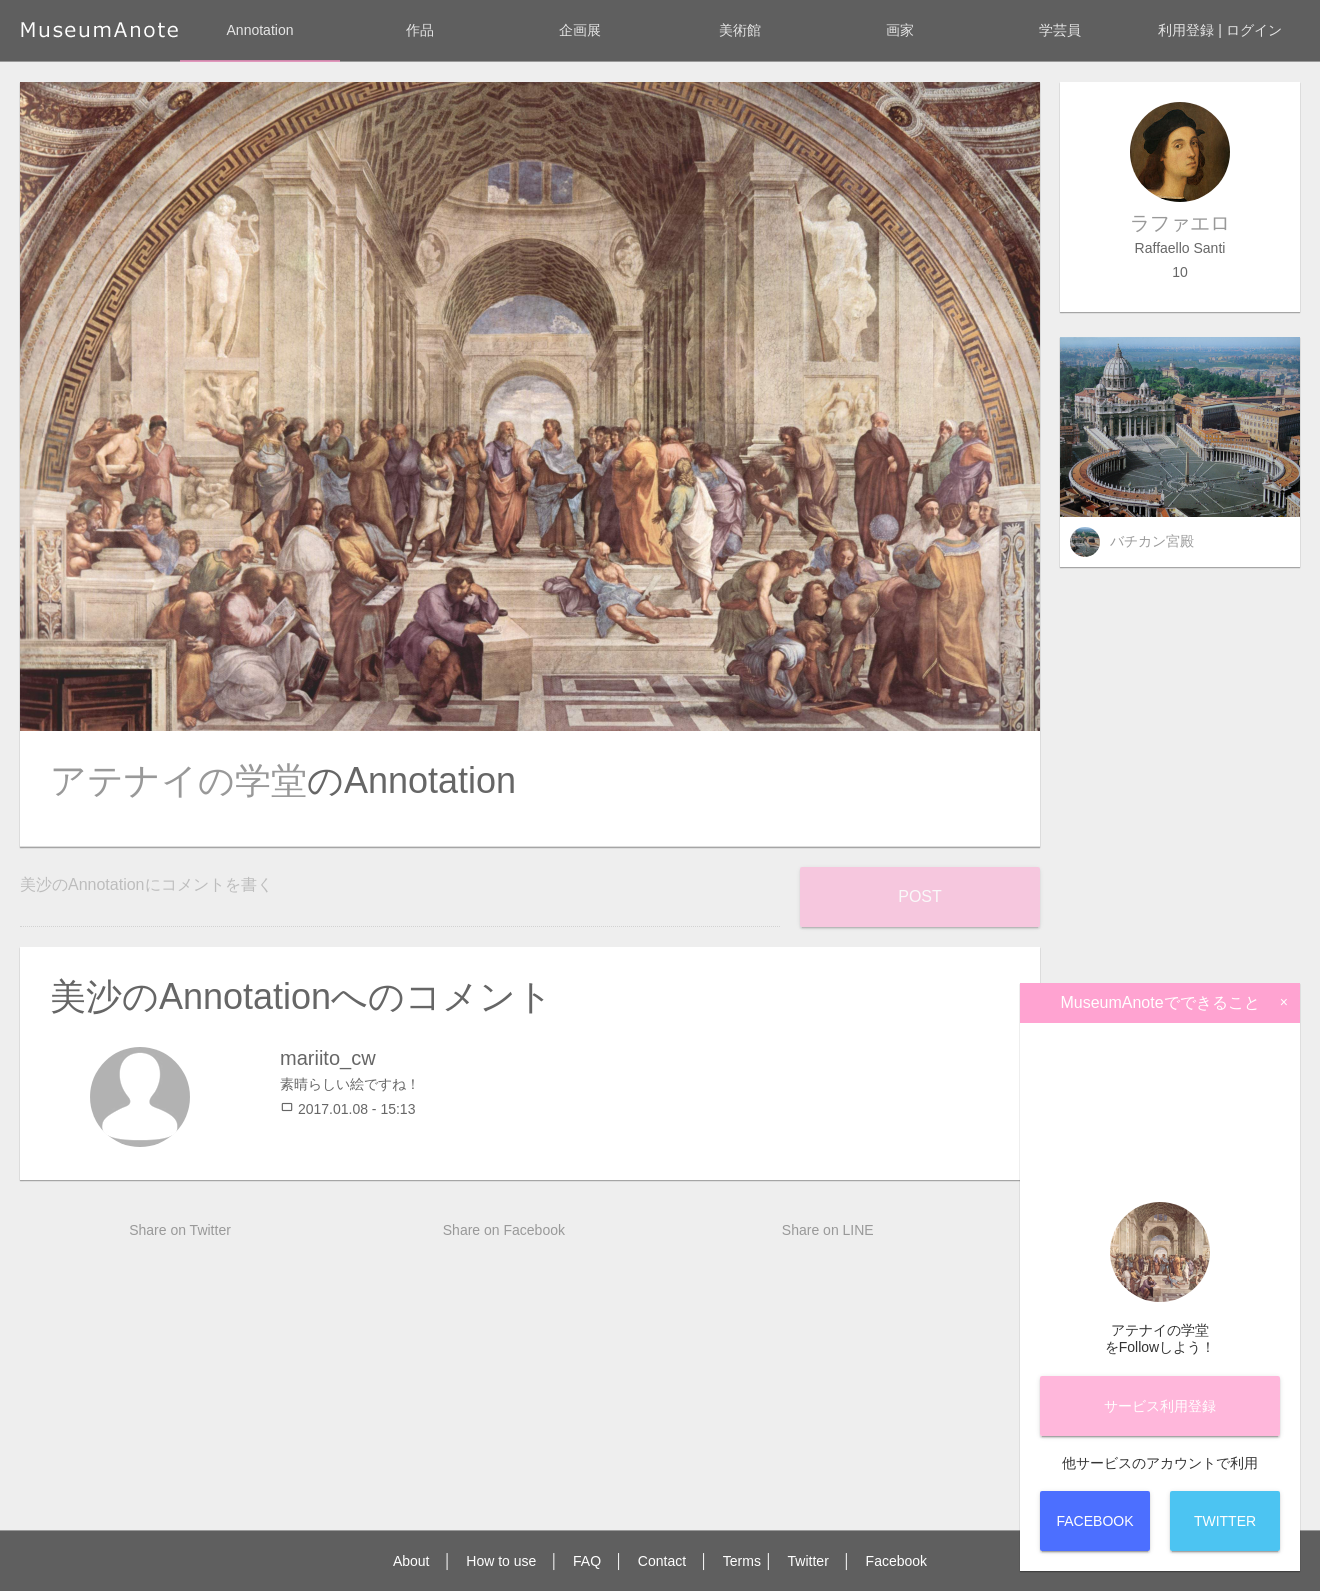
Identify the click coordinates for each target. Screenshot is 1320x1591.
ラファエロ (1180, 223)
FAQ (587, 1561)
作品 (420, 30)
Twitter (808, 1561)
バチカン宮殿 (1152, 541)
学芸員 (1060, 30)
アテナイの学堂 (178, 780)
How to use (501, 1561)
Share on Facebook (504, 1230)
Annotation (260, 30)
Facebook (896, 1561)
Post (920, 896)
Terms (742, 1561)
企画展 (580, 30)
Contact (662, 1561)
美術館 (740, 30)
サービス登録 (1160, 1406)
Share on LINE (828, 1230)
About (411, 1561)
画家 (900, 30)
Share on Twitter (180, 1230)
